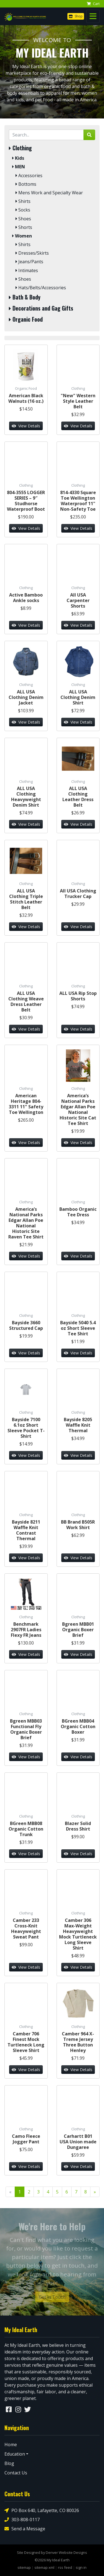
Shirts (23, 201)
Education (14, 2454)
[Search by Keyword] (46, 135)
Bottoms (26, 184)
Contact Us (15, 2473)
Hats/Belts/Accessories (41, 287)
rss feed (65, 2567)
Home (10, 2444)
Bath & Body (24, 297)
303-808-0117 (22, 2519)
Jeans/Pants (29, 261)
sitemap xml (44, 2567)
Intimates (27, 270)
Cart (93, 3)
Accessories (29, 175)
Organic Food (26, 319)
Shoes (23, 218)
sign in (81, 2567)
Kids (18, 158)
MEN (18, 166)
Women (22, 236)
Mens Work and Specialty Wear (49, 192)
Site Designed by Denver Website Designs (52, 2552)
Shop (76, 16)
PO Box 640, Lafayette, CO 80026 (41, 2510)
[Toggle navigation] (93, 16)
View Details (26, 426)
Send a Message (24, 2528)
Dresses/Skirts (32, 253)
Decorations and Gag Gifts (41, 308)
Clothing (20, 147)
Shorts (24, 227)
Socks (23, 210)
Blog (9, 2463)
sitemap (24, 2567)
